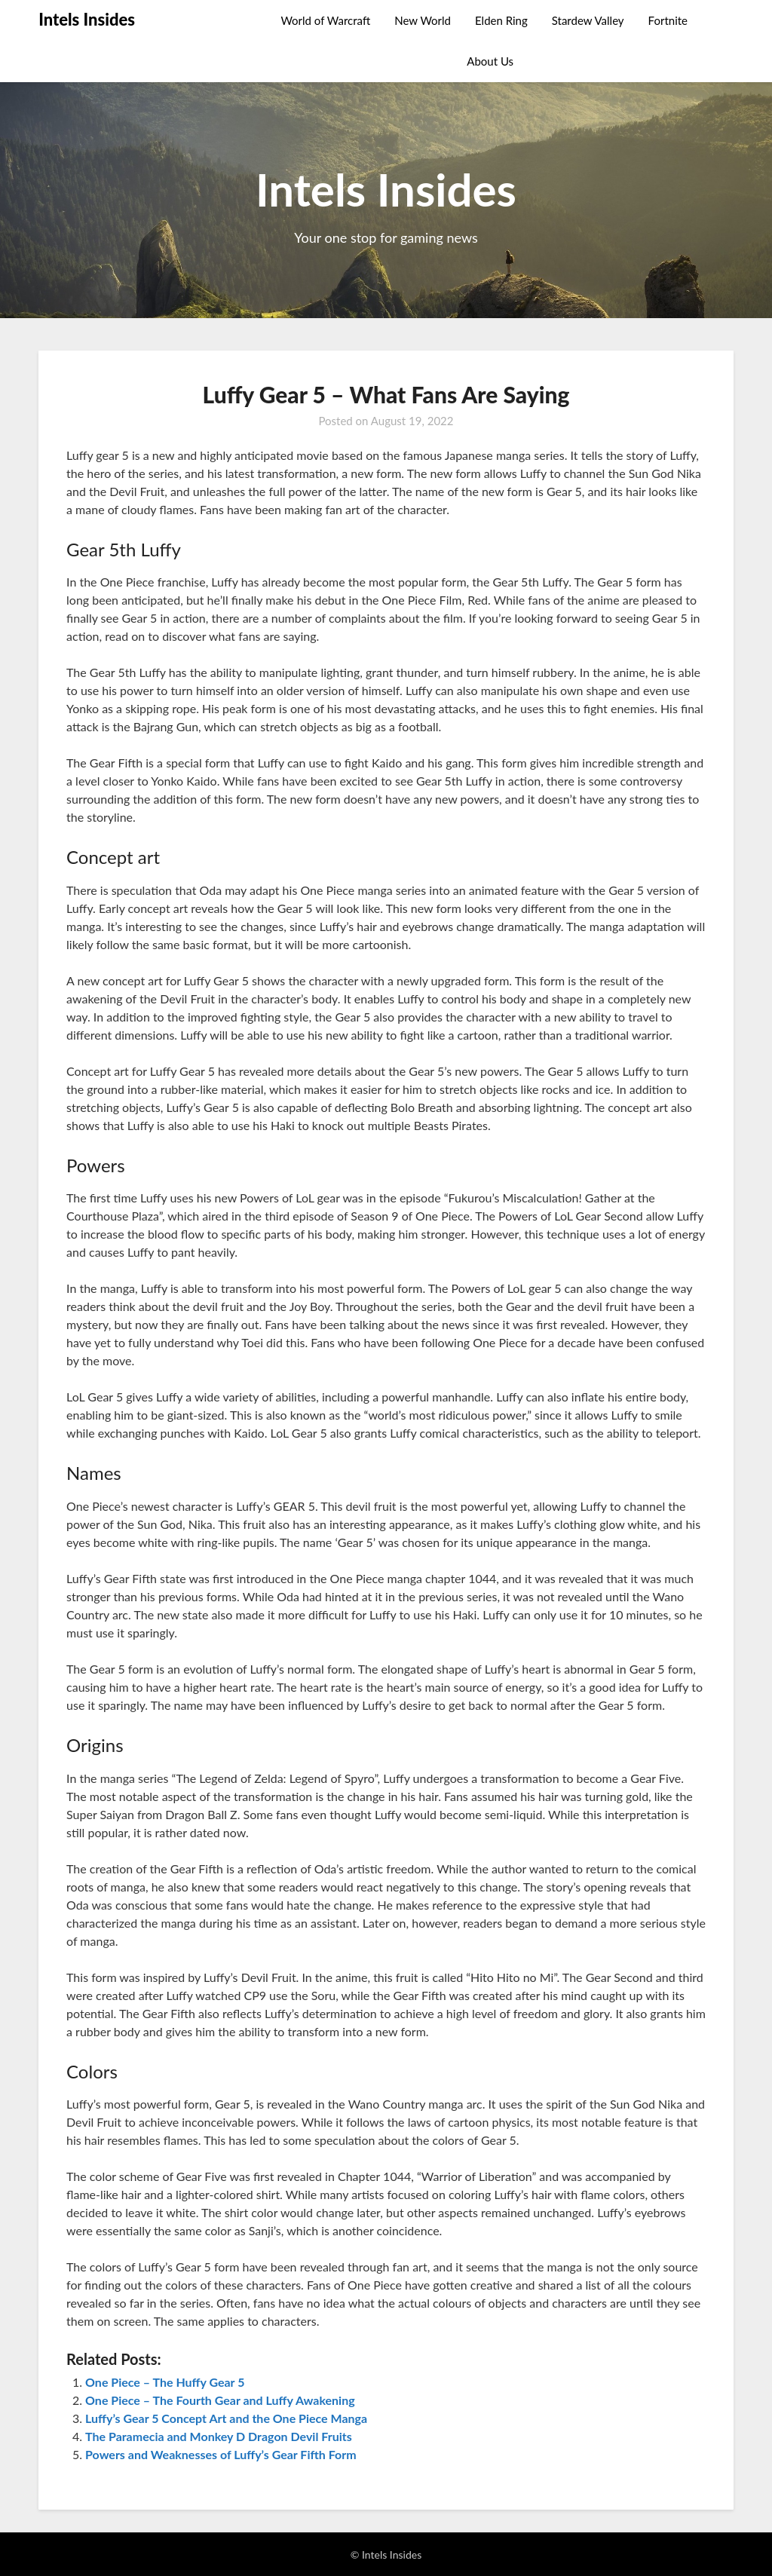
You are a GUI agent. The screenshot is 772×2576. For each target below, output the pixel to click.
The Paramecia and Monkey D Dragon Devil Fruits (218, 2436)
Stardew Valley (588, 20)
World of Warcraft (325, 20)
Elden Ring (501, 20)
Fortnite (668, 20)
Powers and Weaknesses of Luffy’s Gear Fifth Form (221, 2454)
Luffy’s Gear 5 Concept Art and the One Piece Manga (226, 2418)
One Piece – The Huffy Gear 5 (164, 2382)
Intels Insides (86, 19)
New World (422, 20)
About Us (490, 61)
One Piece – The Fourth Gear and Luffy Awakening (220, 2400)
